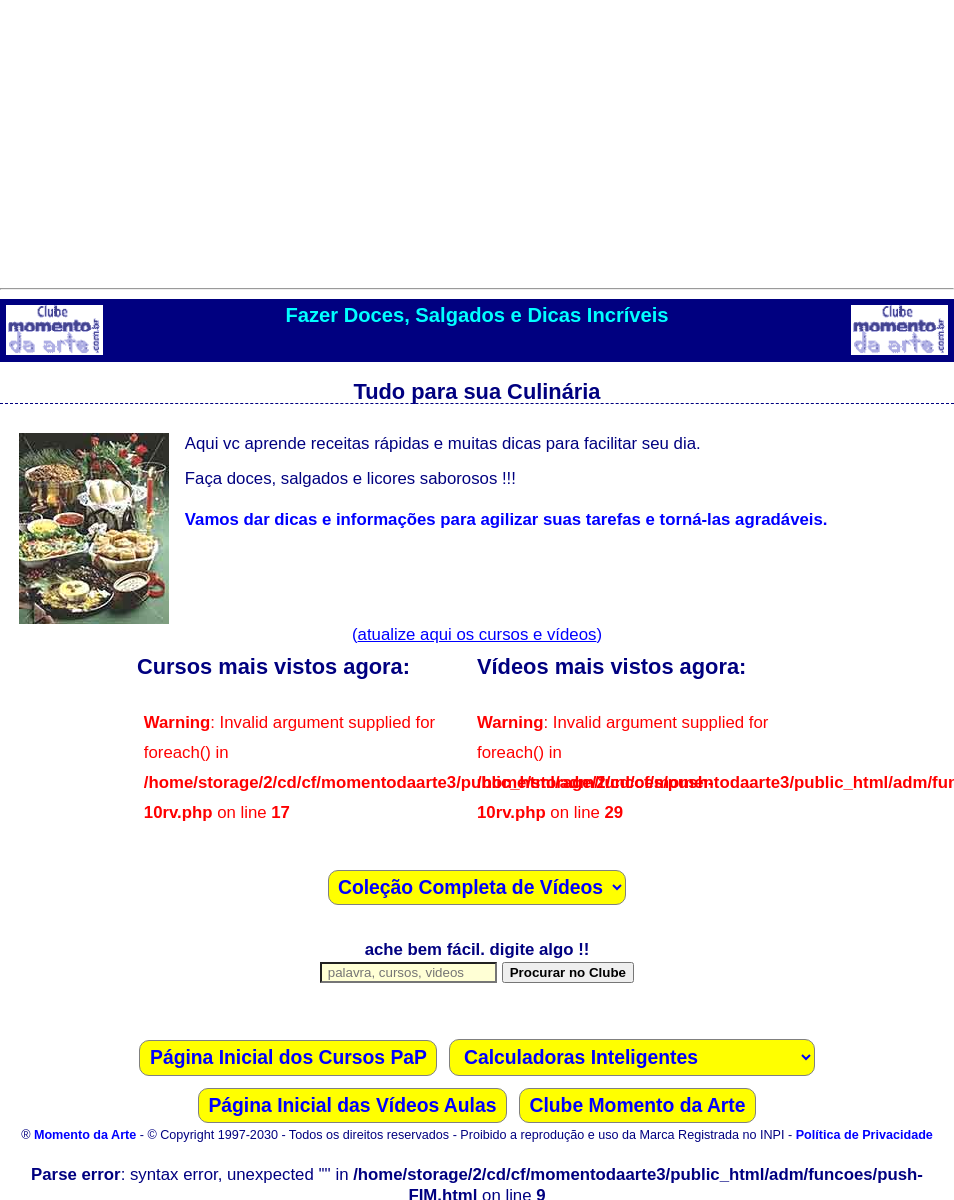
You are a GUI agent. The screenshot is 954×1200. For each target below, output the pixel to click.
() (477, 634)
